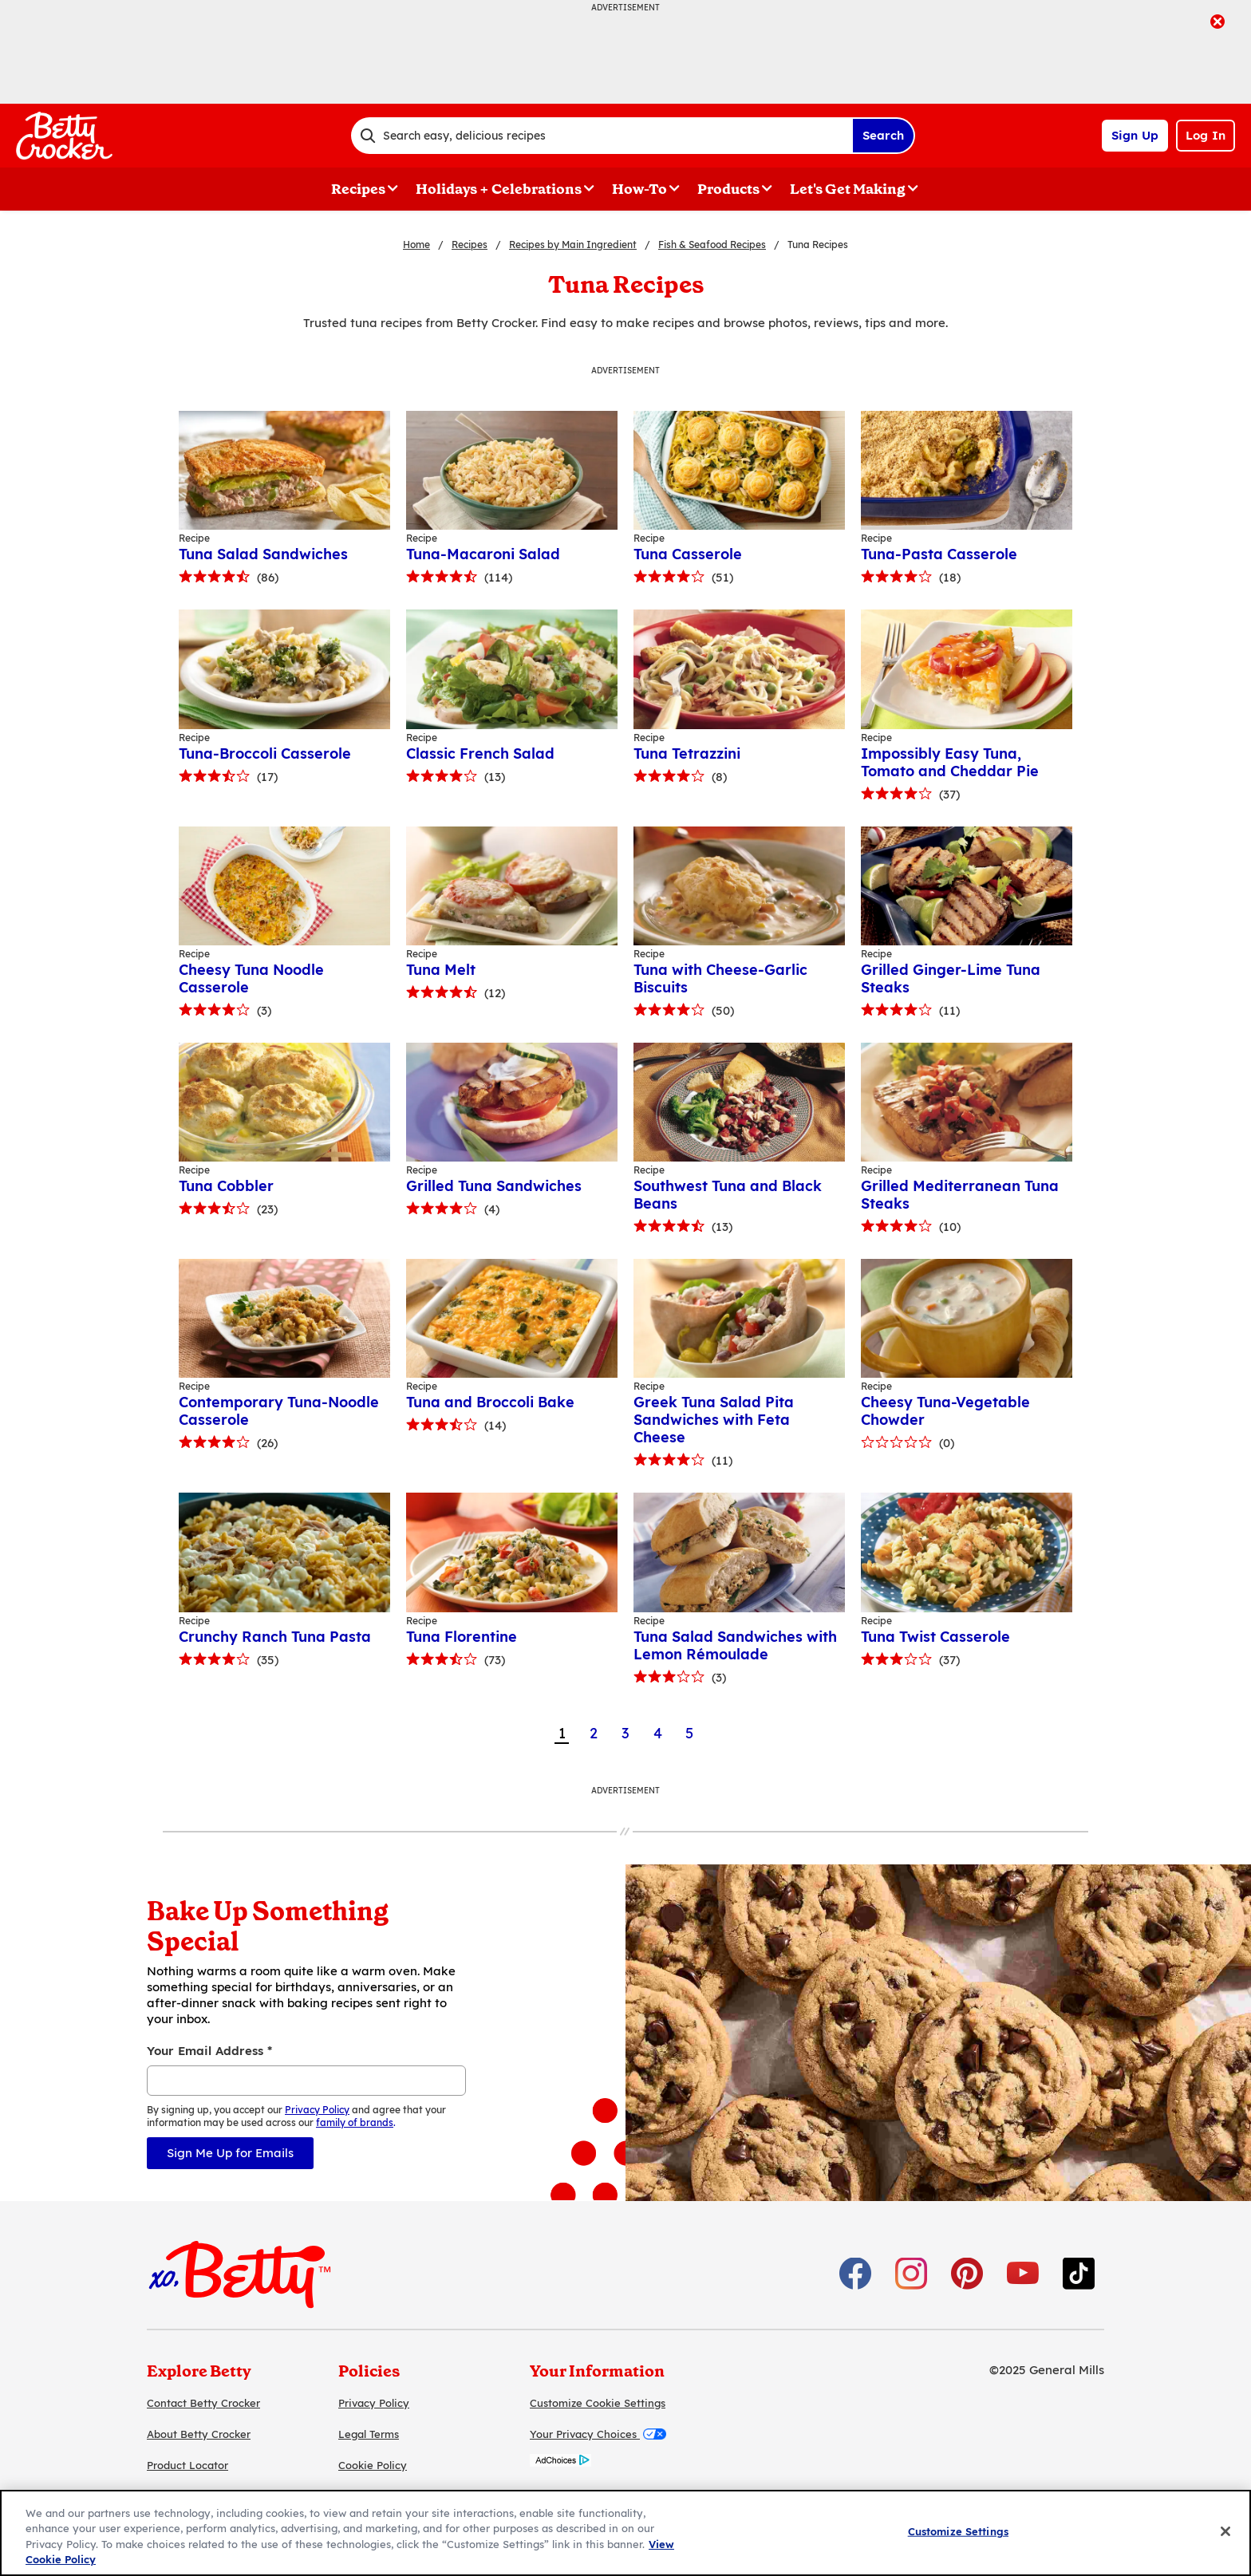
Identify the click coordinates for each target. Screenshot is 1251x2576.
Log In (1205, 135)
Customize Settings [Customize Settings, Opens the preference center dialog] (958, 2531)
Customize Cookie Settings (597, 2403)
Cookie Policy (372, 2465)
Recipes (469, 244)
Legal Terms (368, 2434)
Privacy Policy (373, 2403)
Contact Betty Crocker (203, 2403)
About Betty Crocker (199, 2434)
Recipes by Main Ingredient (573, 244)
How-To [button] (639, 189)
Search (883, 135)
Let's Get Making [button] (848, 189)
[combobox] (601, 135)
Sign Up (1134, 135)
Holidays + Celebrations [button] (499, 189)
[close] (1217, 23)
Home (416, 244)
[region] (625, 2533)
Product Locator (187, 2465)
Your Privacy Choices (598, 2434)
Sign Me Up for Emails (230, 2152)
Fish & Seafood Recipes (712, 244)
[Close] (1225, 2531)
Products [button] (728, 189)
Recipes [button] (358, 189)
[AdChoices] (560, 2462)
